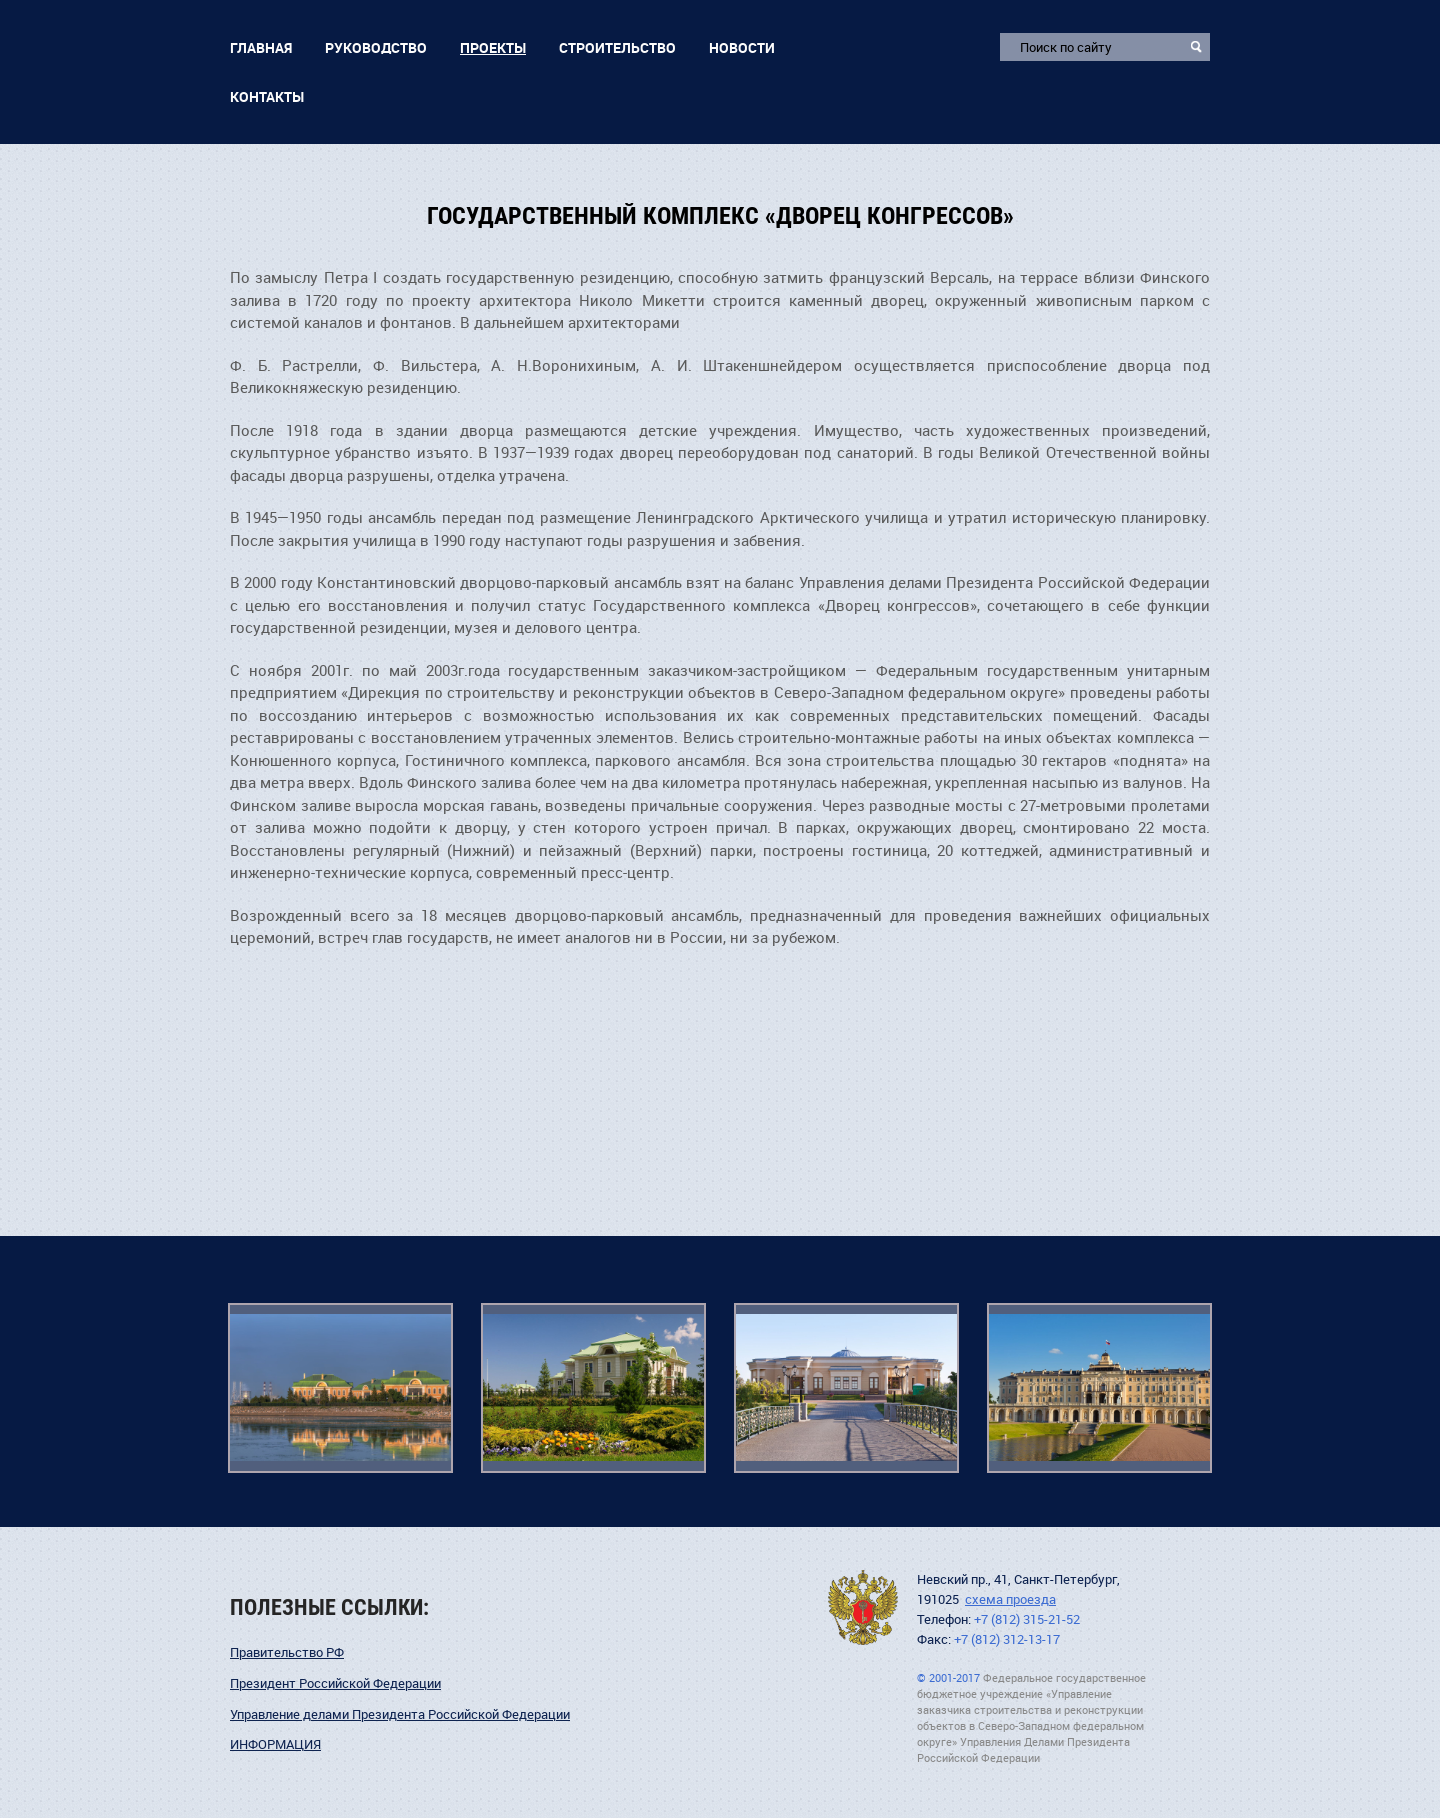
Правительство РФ (287, 1652)
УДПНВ (863, 1607)
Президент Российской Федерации (335, 1683)
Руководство (376, 47)
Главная (261, 47)
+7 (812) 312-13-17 (1007, 1639)
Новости (742, 47)
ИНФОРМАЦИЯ (275, 1744)
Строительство (617, 47)
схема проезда (1010, 1599)
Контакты (267, 96)
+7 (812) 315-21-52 (1027, 1619)
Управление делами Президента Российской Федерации (400, 1714)
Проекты (493, 47)
